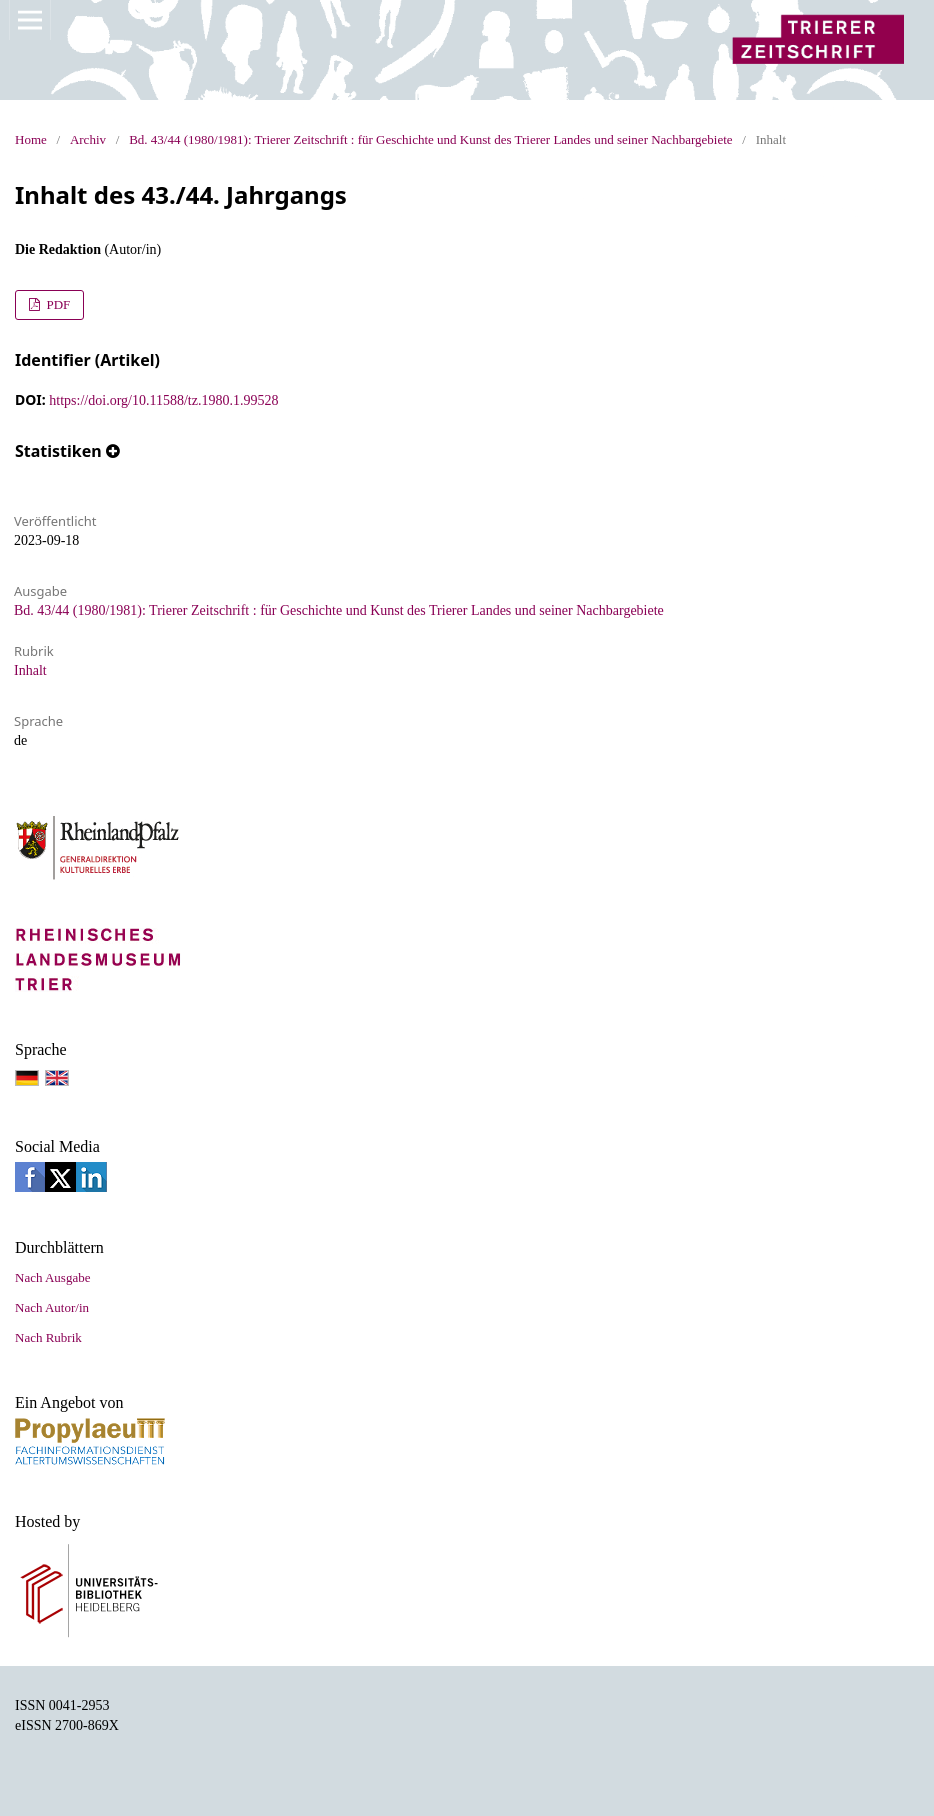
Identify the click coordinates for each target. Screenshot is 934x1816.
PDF (56, 304)
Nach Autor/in (52, 1307)
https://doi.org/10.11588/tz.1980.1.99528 (163, 400)
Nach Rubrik (48, 1337)
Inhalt (30, 670)
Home (31, 139)
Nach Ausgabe (52, 1277)
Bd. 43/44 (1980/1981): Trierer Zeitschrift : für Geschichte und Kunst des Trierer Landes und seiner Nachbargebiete (430, 139)
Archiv (88, 139)
